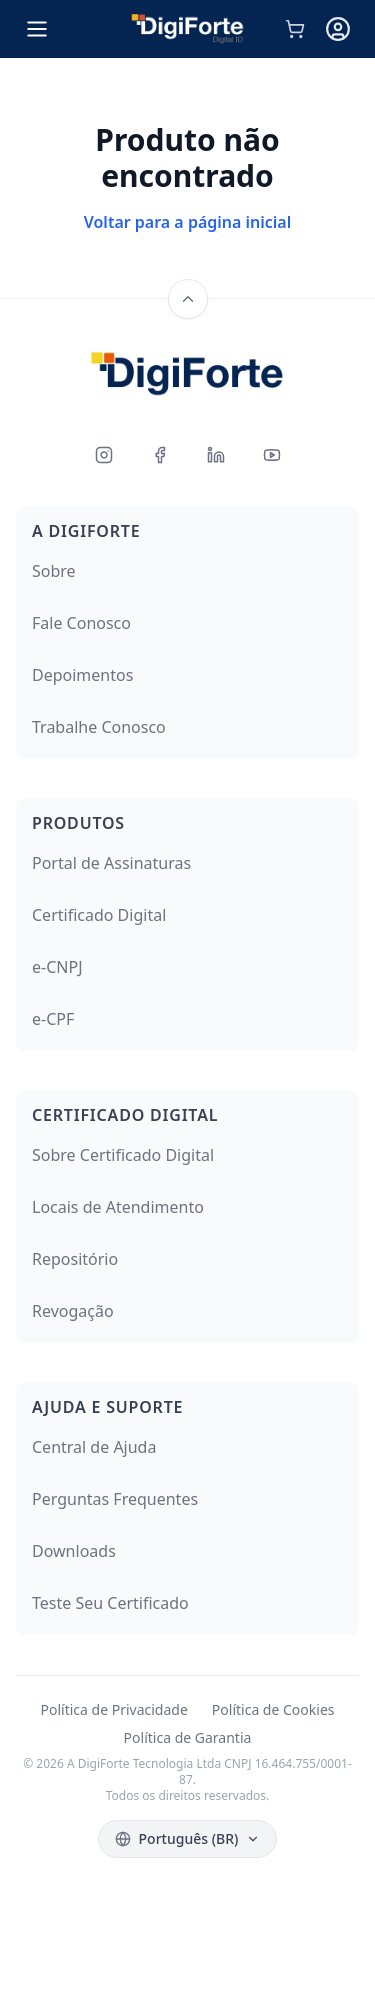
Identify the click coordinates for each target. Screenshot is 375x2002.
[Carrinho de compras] (295, 29)
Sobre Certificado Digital (123, 1155)
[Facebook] (160, 455)
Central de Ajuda (94, 1447)
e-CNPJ (57, 967)
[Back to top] (188, 299)
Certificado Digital (99, 915)
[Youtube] (272, 455)
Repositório (75, 1259)
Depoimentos (82, 675)
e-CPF (53, 1019)
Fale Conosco (81, 623)
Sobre (54, 571)
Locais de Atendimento (118, 1207)
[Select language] (188, 1839)
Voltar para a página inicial (188, 222)
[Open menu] (37, 29)
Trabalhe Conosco (99, 727)
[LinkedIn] (216, 455)
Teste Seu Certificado (110, 1603)
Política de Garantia (188, 1737)
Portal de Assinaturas (111, 863)
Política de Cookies (273, 1709)
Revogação (73, 1311)
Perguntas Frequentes (115, 1499)
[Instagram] (104, 455)
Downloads (74, 1551)
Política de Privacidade (114, 1709)
